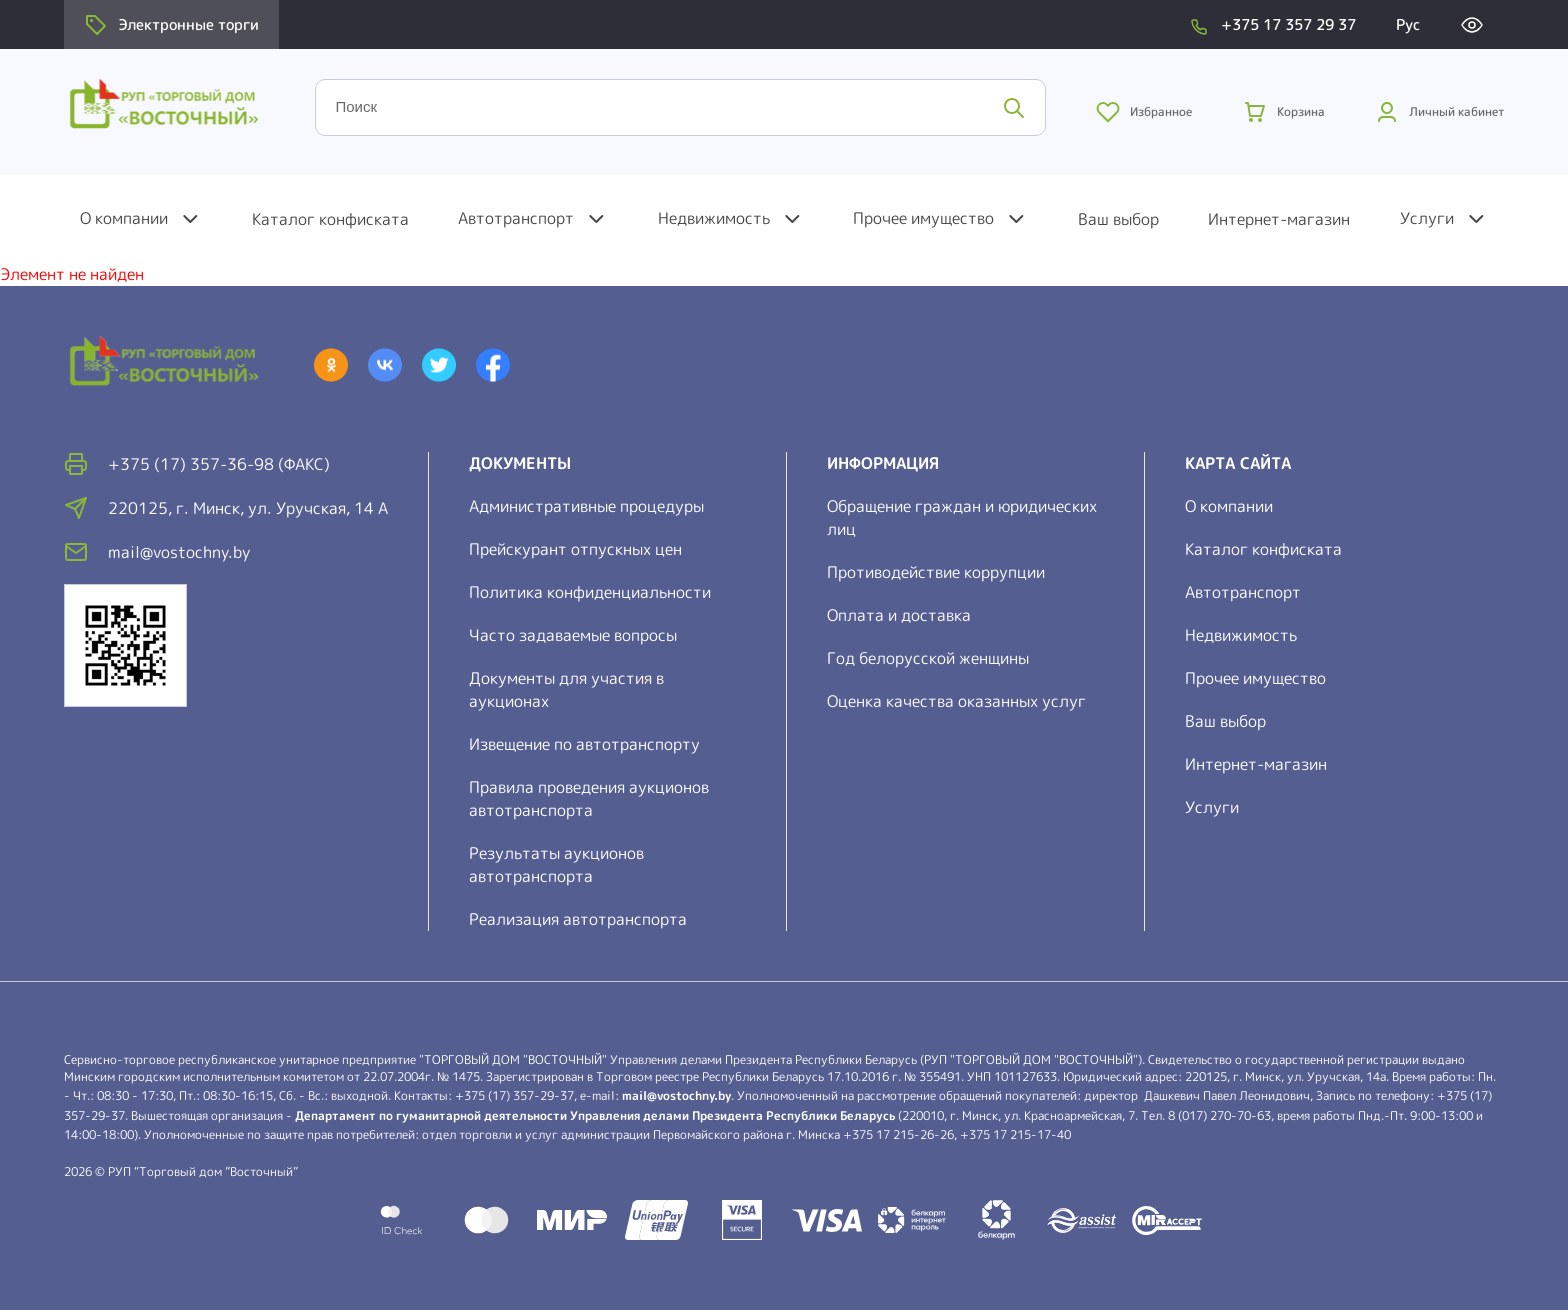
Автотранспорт (516, 218)
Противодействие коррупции (936, 572)
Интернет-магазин (1279, 219)
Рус (1408, 24)
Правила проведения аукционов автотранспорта (589, 798)
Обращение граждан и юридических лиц (962, 517)
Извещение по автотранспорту (584, 744)
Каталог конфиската (330, 219)
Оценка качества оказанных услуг (956, 701)
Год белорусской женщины (928, 658)
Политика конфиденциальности (590, 592)
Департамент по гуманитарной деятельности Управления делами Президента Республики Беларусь (595, 1115)
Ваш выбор (1118, 219)
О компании (124, 218)
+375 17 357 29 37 (1288, 24)
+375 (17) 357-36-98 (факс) (219, 464)
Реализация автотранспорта (578, 919)
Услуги (1427, 218)
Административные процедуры (586, 506)
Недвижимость (714, 218)
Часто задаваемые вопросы (573, 635)
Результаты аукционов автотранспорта (556, 864)
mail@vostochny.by (676, 1095)
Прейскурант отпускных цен (575, 549)
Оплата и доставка (899, 615)
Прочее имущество (923, 218)
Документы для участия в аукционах (566, 689)
